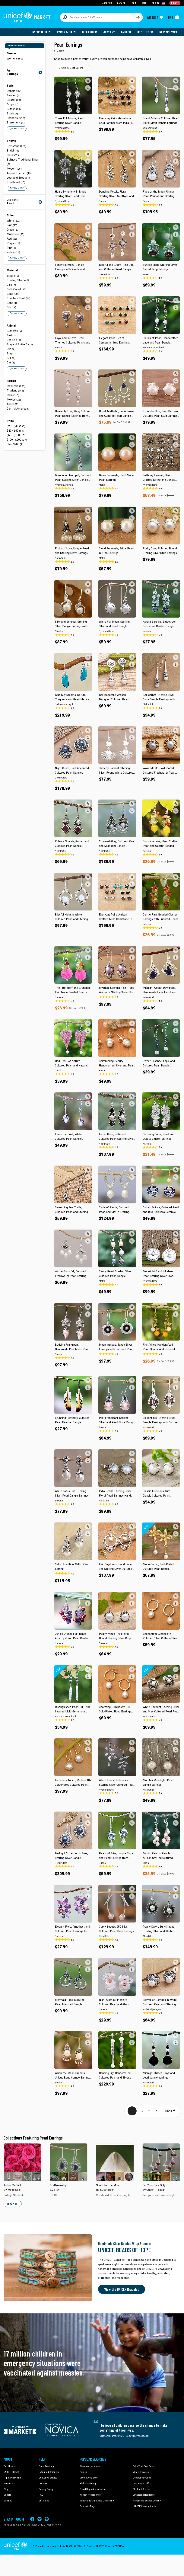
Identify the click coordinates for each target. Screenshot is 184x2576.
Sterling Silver (18, 280)
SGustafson (107, 2190)
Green (13, 230)
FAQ (41, 2495)
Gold (12, 285)
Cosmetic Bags (88, 2506)
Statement (16, 123)
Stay (56, 2190)
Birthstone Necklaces (144, 2495)
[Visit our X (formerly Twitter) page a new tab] (39, 2519)
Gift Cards (44, 2500)
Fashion (126, 32)
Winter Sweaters (141, 2472)
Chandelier (16, 118)
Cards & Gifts (66, 32)
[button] (88, 81)
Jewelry (109, 32)
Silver (13, 276)
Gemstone (16, 146)
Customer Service (48, 2477)
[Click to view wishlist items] (155, 17)
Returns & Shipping (49, 2472)
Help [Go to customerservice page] (144, 3)
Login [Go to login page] (133, 3)
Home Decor (145, 32)
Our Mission (10, 2466)
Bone (12, 303)
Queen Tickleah (155, 2190)
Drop (12, 105)
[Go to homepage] (27, 17)
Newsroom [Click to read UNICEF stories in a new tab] (9, 2483)
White (14, 221)
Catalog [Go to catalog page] (121, 3)
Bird (11, 335)
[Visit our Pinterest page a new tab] (46, 2519)
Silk (11, 307)
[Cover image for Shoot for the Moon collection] (115, 2162)
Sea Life (14, 340)
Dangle (14, 91)
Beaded (14, 95)
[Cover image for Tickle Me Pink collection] (22, 2162)
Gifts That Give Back (143, 2466)
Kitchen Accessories (90, 2495)
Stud (12, 114)
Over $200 (15, 444)
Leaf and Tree (18, 178)
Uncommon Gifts (142, 2483)
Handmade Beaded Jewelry (147, 2500)
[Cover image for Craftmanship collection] (68, 2162)
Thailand (15, 391)
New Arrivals (168, 32)
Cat (11, 363)
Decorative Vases (142, 2477)
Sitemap (8, 2500)
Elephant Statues (142, 2489)
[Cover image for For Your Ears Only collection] (161, 2162)
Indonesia (16, 386)
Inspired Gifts (41, 32)
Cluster (14, 100)
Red (12, 239)
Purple (13, 243)
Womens (15, 59)
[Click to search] (138, 17)
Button (14, 109)
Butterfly (14, 331)
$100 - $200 (17, 440)
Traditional (16, 182)
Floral (13, 155)
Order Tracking (46, 2466)
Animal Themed (19, 173)
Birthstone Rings (88, 2483)
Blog (6, 2489)
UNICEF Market (11, 2472)
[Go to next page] (170, 2110)
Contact (43, 2483)
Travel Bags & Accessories (93, 2489)
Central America (18, 409)
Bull (11, 358)
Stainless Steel (18, 298)
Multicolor (15, 234)
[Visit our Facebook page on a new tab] (32, 2519)
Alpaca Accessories (90, 2466)
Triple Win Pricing (12, 2477)
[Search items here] (97, 17)
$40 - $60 (15, 431)
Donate (7, 2495)
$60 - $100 (17, 435)
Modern (14, 169)
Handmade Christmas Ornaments (97, 2500)
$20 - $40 (16, 426)
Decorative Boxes (89, 2477)
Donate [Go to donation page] (175, 3)
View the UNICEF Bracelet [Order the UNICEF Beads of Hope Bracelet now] (121, 2289)
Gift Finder (89, 32)
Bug (11, 354)
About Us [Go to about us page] (107, 3)
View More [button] (16, 128)
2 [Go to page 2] (143, 2110)
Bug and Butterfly (20, 345)
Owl (11, 349)
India (13, 395)
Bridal (13, 151)
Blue (12, 225)
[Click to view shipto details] (159, 3)
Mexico (14, 400)
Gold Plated (16, 289)
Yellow (13, 252)
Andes (13, 404)
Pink (12, 248)
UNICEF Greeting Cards (144, 2506)
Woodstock (14, 2190)
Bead (13, 294)
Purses (83, 2472)
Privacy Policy (46, 2489)
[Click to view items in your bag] (173, 17)
